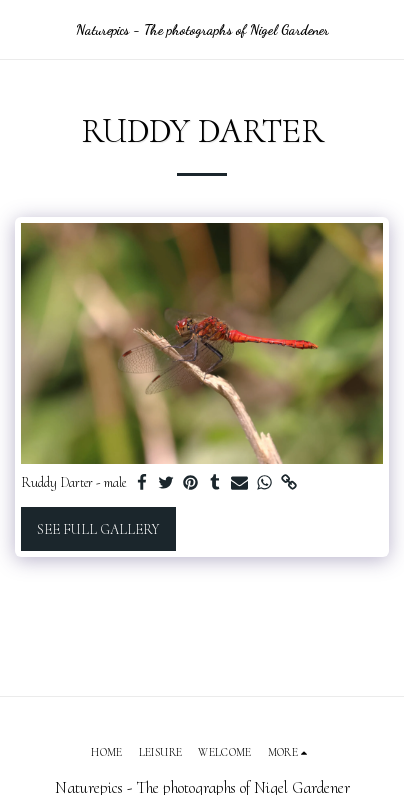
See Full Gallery (98, 529)
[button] (22, 29)
